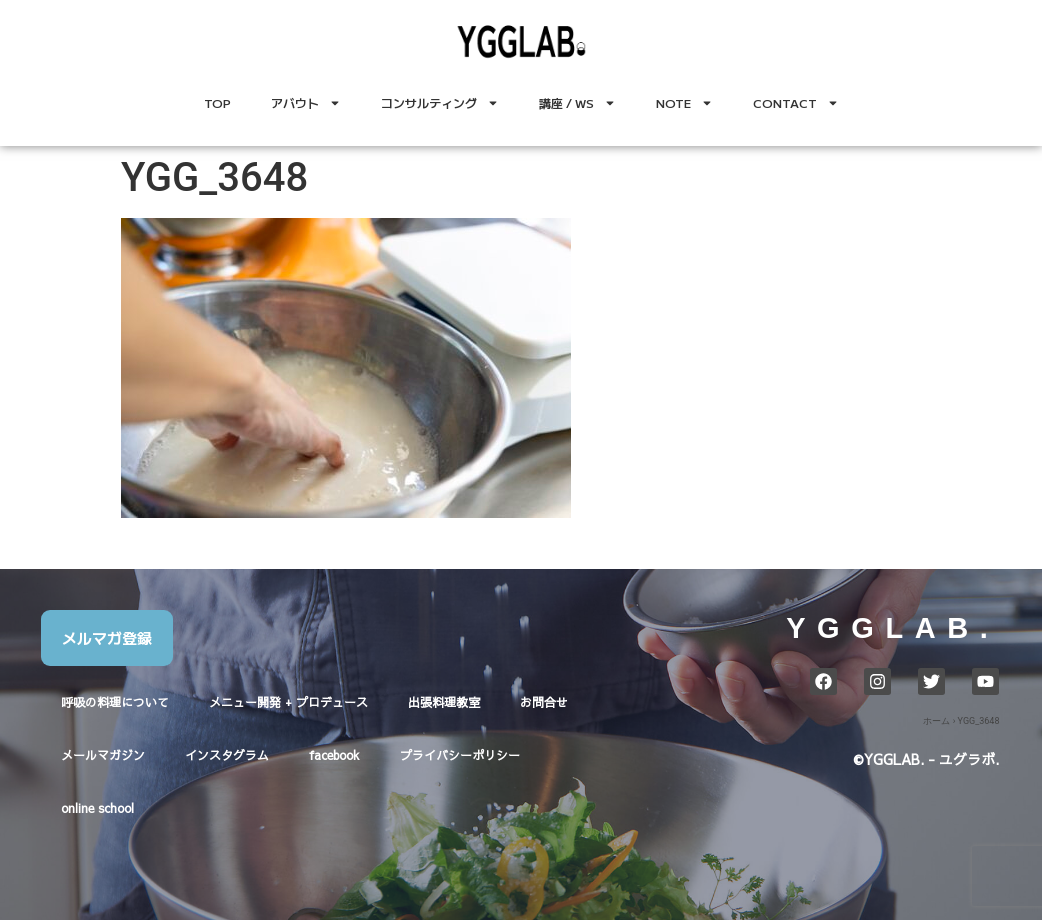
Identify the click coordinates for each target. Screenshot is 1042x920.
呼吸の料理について (115, 702)
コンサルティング (440, 103)
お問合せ (544, 702)
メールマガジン (103, 755)
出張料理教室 (444, 702)
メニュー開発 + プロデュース (288, 702)
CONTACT (796, 103)
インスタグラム (227, 755)
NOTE (684, 103)
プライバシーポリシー (460, 755)
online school (97, 808)
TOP (217, 102)
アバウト (306, 103)
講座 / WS (577, 103)
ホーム (936, 721)
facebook (334, 755)
